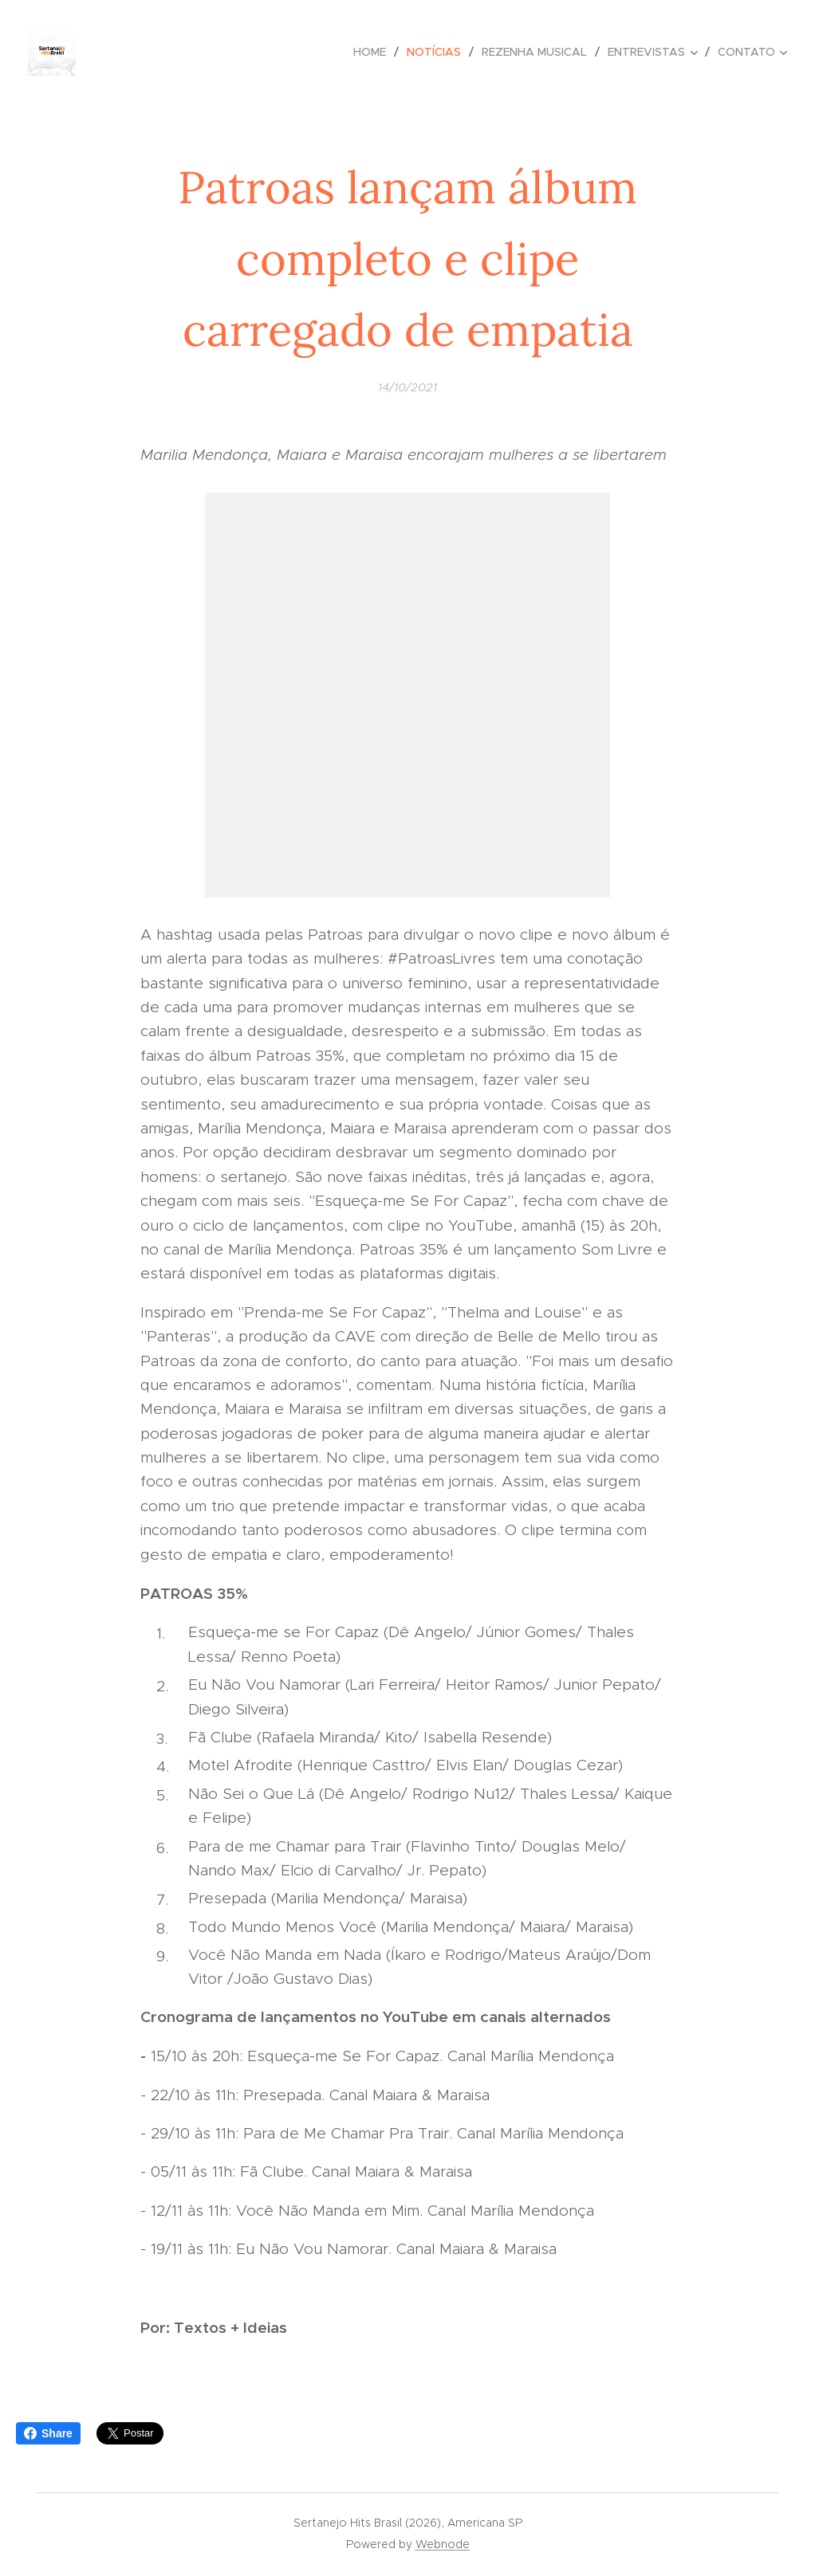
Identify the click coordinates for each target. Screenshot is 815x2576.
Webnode (442, 2544)
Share (48, 2433)
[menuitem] (374, 52)
